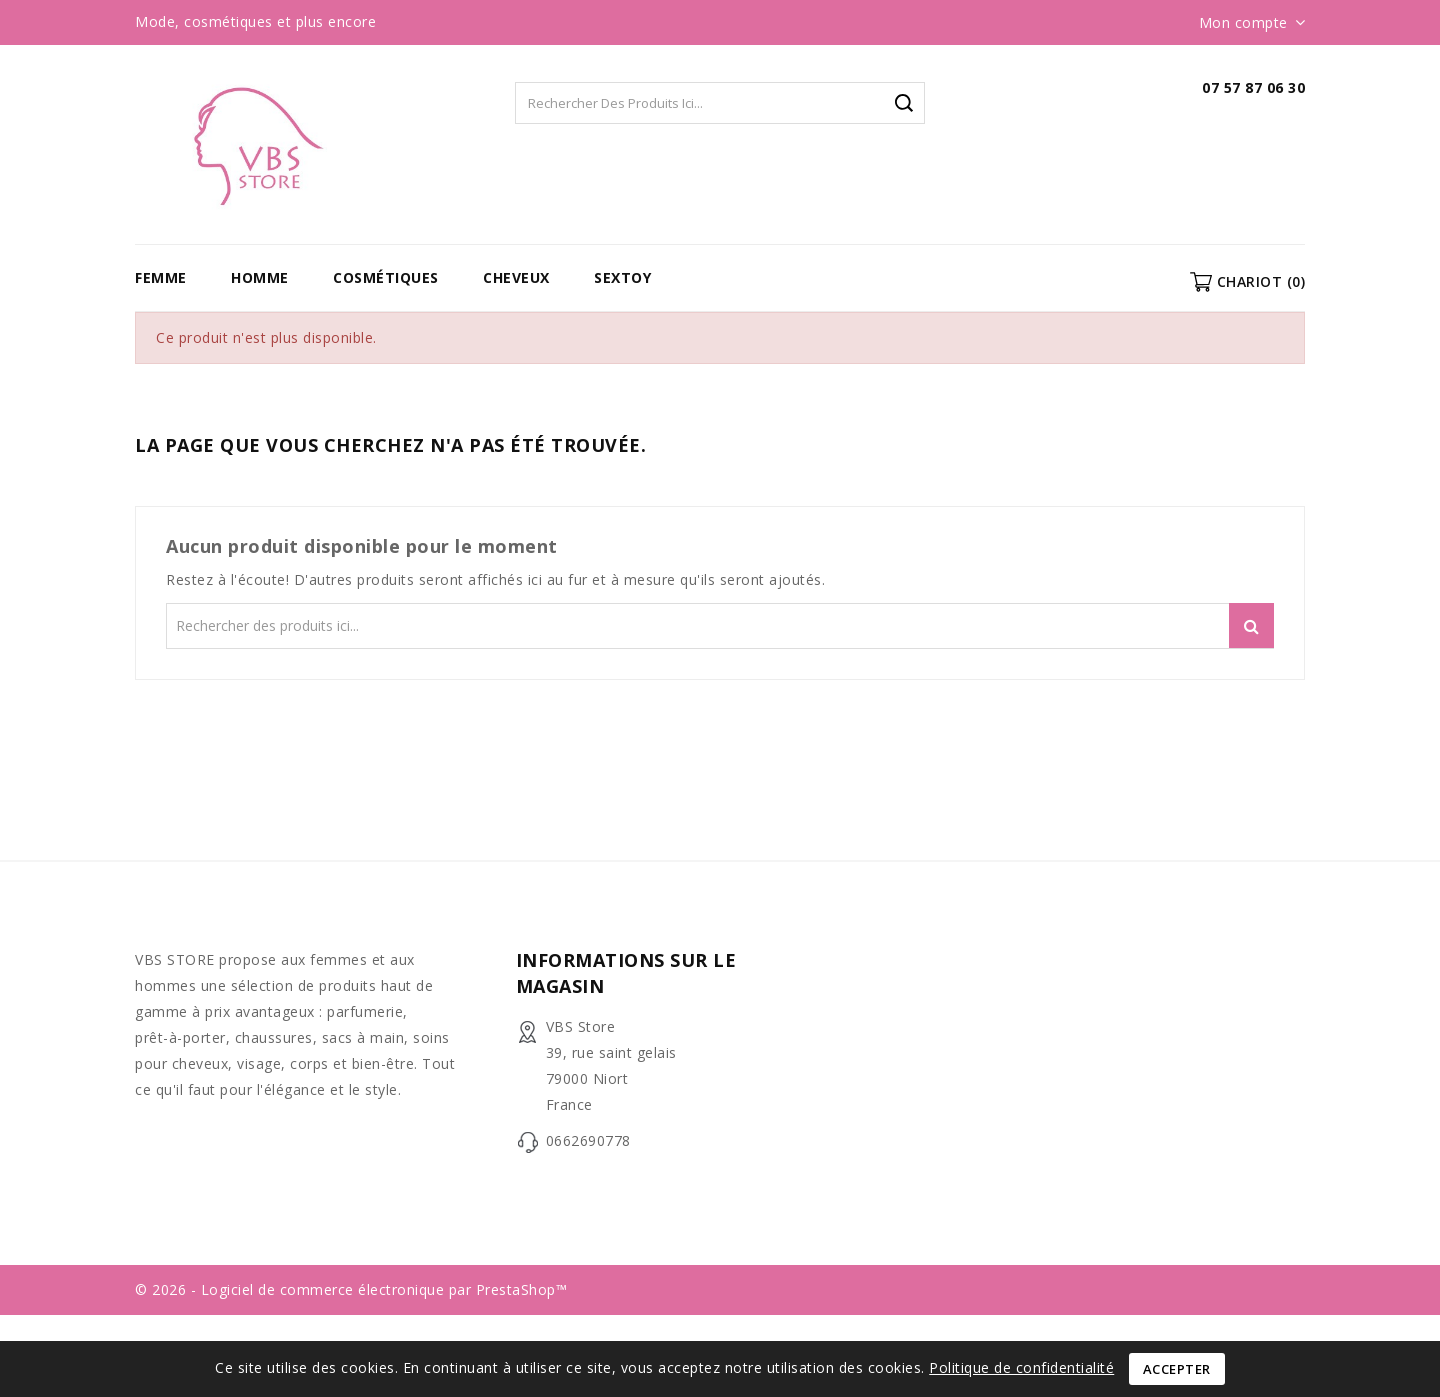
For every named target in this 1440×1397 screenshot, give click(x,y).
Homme (260, 277)
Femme (161, 277)
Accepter (1177, 1369)
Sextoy (622, 277)
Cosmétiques (386, 277)
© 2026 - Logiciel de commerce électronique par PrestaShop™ (351, 1289)
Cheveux (516, 277)
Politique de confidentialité (1021, 1367)
